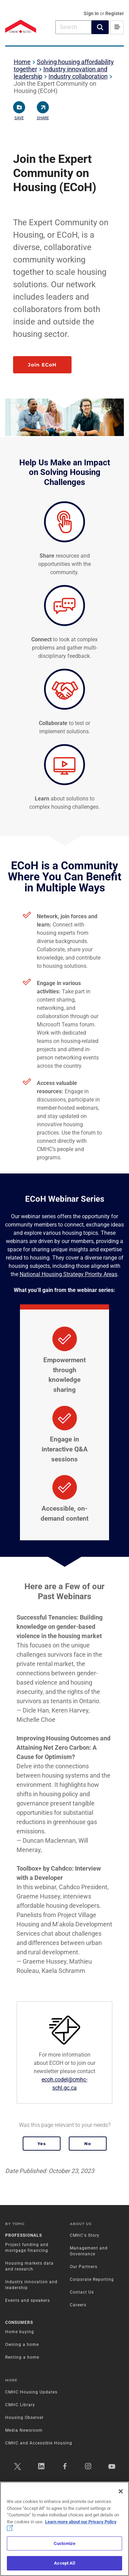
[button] (100, 27)
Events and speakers (27, 2300)
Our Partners (83, 2266)
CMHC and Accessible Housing (38, 2443)
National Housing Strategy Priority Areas (68, 1274)
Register (114, 13)
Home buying (19, 2331)
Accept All (64, 2563)
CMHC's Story (84, 2235)
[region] (64, 2529)
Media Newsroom (24, 2430)
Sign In (92, 13)
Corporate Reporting (92, 2279)
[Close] (120, 2491)
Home (22, 61)
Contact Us (82, 2292)
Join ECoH (42, 365)
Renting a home (22, 2357)
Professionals (23, 2235)
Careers (78, 2305)
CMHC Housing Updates (31, 2392)
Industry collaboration (78, 76)
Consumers (19, 2322)
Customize (64, 2543)
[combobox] (73, 27)
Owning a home (22, 2344)
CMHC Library (20, 2404)
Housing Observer (24, 2417)
